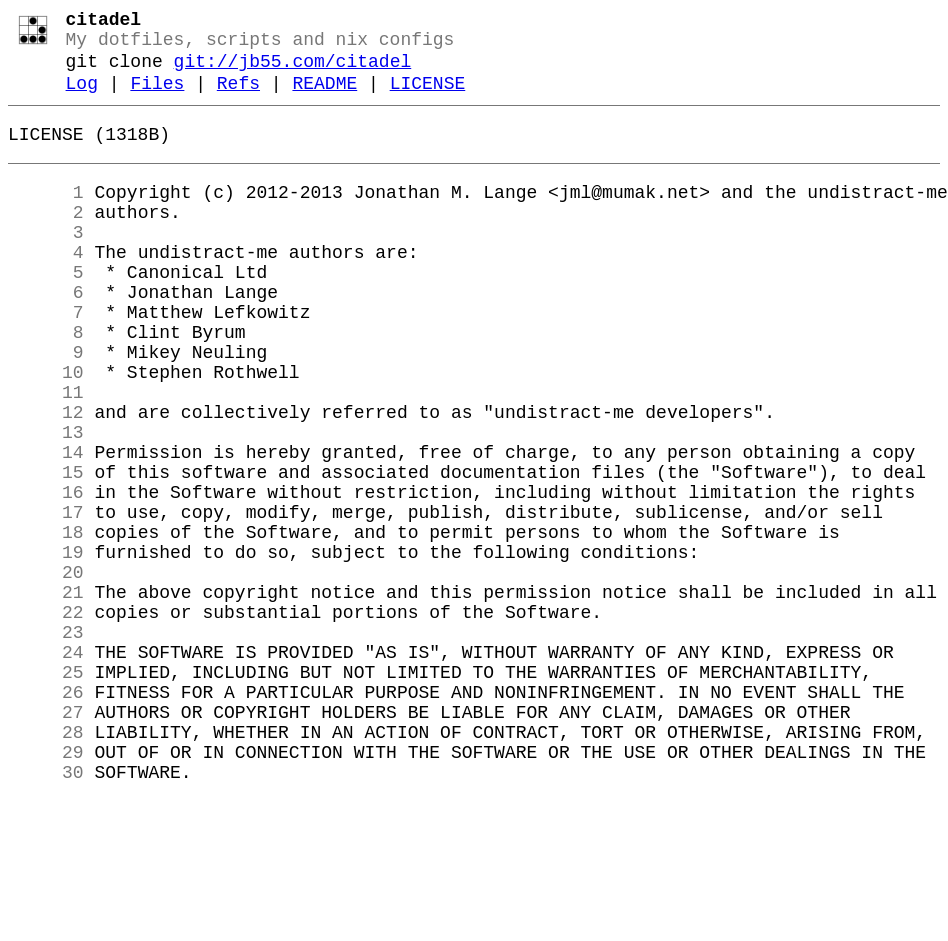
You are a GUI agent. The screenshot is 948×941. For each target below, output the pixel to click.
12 (46, 479)
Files (157, 98)
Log (82, 98)
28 (46, 863)
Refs (238, 98)
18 (46, 623)
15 (46, 551)
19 (46, 647)
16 (46, 575)
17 (46, 599)
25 (46, 791)
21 (46, 695)
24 (46, 767)
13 (46, 503)
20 (46, 671)
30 (46, 911)
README (324, 98)
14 (46, 527)
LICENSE (428, 98)
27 (46, 839)
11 (46, 455)
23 (46, 743)
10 (46, 431)
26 (46, 815)
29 (46, 887)
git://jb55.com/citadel (293, 72)
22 (46, 719)
